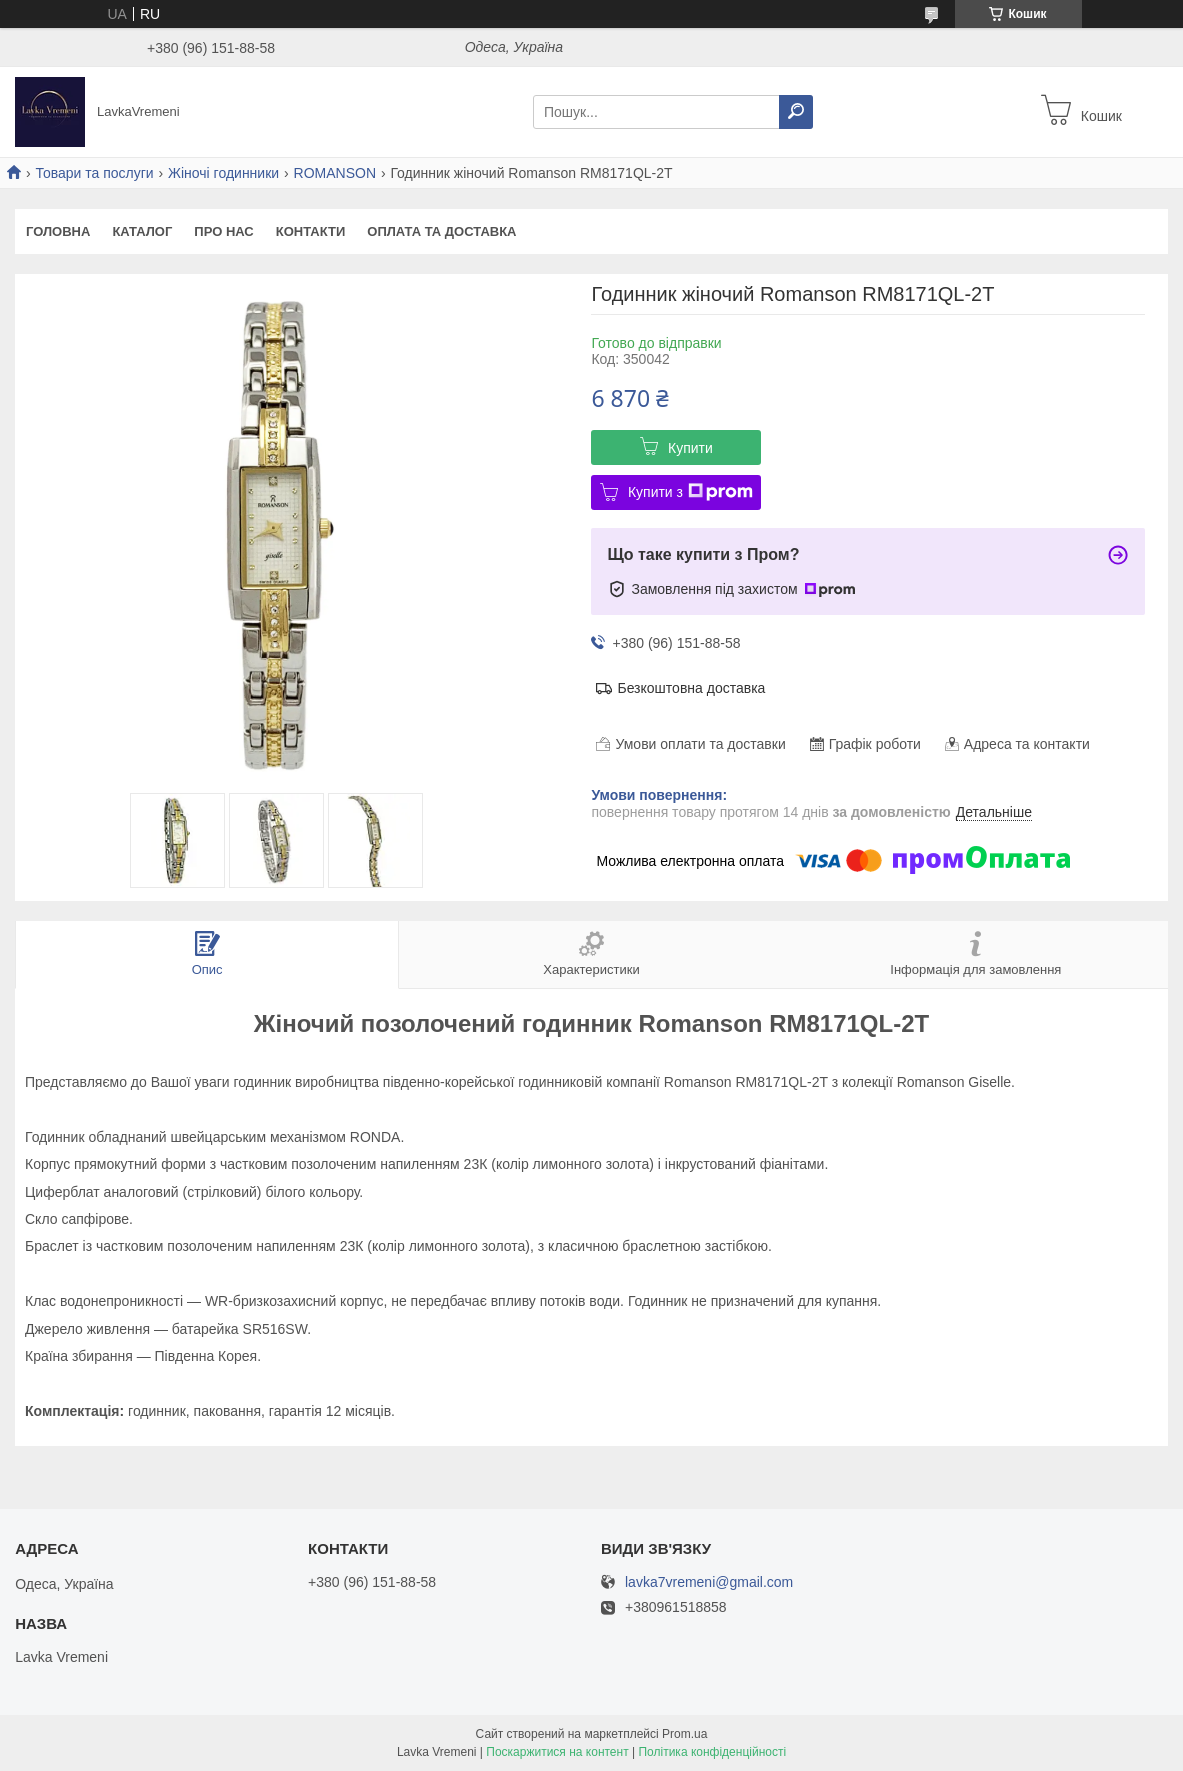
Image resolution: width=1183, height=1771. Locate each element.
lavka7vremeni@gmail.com (709, 1582)
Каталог (142, 231)
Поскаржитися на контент (557, 1752)
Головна (58, 231)
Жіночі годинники (223, 173)
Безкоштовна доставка (691, 688)
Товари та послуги (94, 173)
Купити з (690, 492)
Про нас (223, 231)
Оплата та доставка (441, 231)
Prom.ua (684, 1734)
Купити (690, 448)
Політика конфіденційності (712, 1752)
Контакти (311, 231)
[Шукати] (796, 112)
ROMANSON (335, 173)
